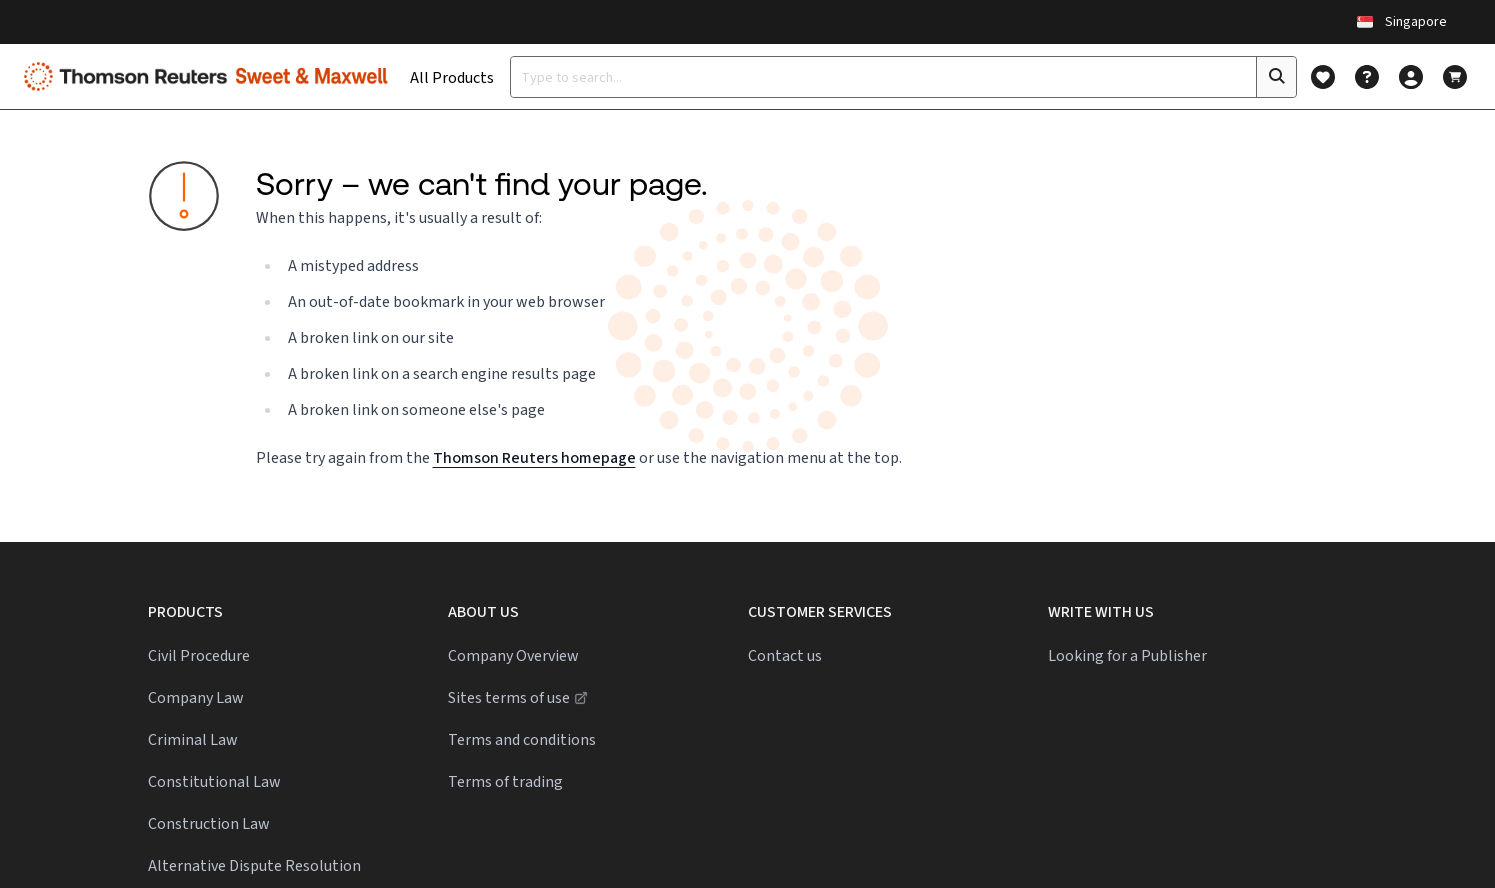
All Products (452, 77)
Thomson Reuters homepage (534, 457)
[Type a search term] (883, 77)
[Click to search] (1276, 77)
